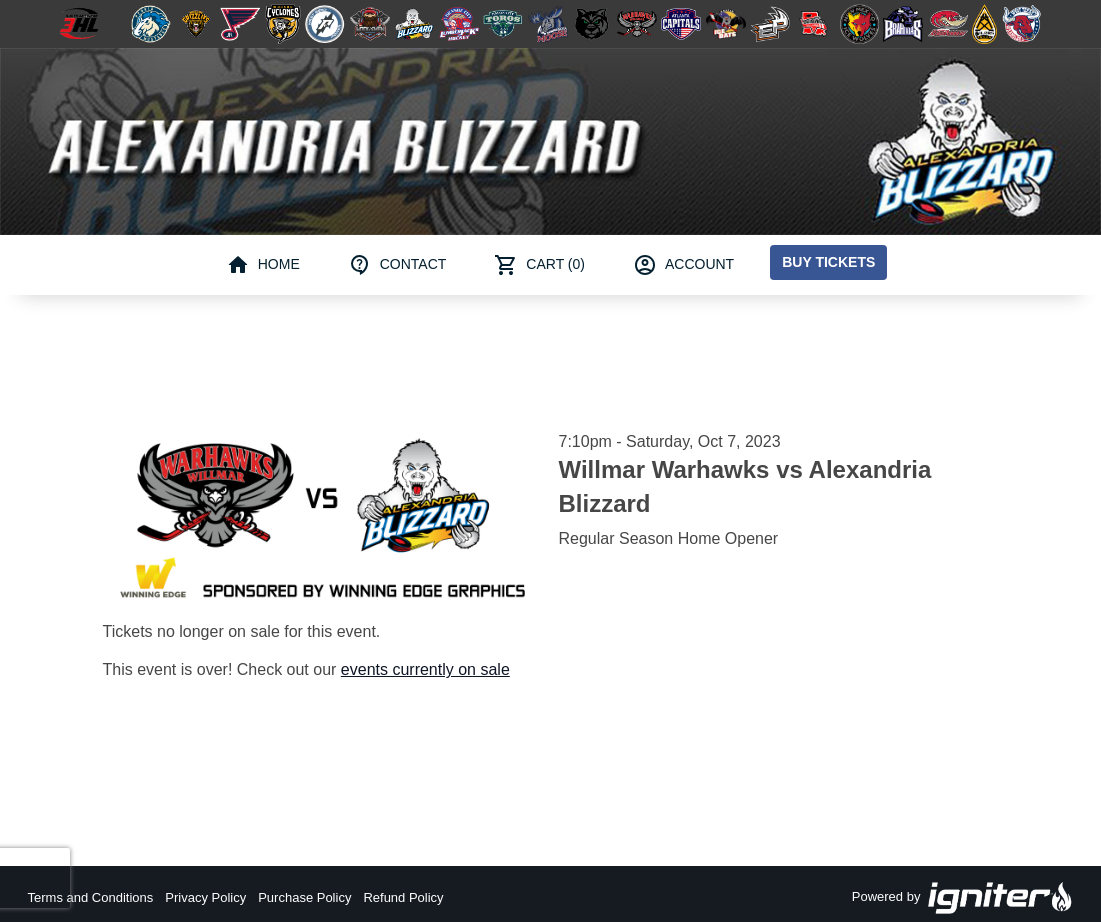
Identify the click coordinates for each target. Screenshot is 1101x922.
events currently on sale (425, 669)
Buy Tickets (828, 262)
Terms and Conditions (91, 897)
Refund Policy (403, 897)
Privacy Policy (205, 897)
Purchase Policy (304, 897)
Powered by (963, 898)
